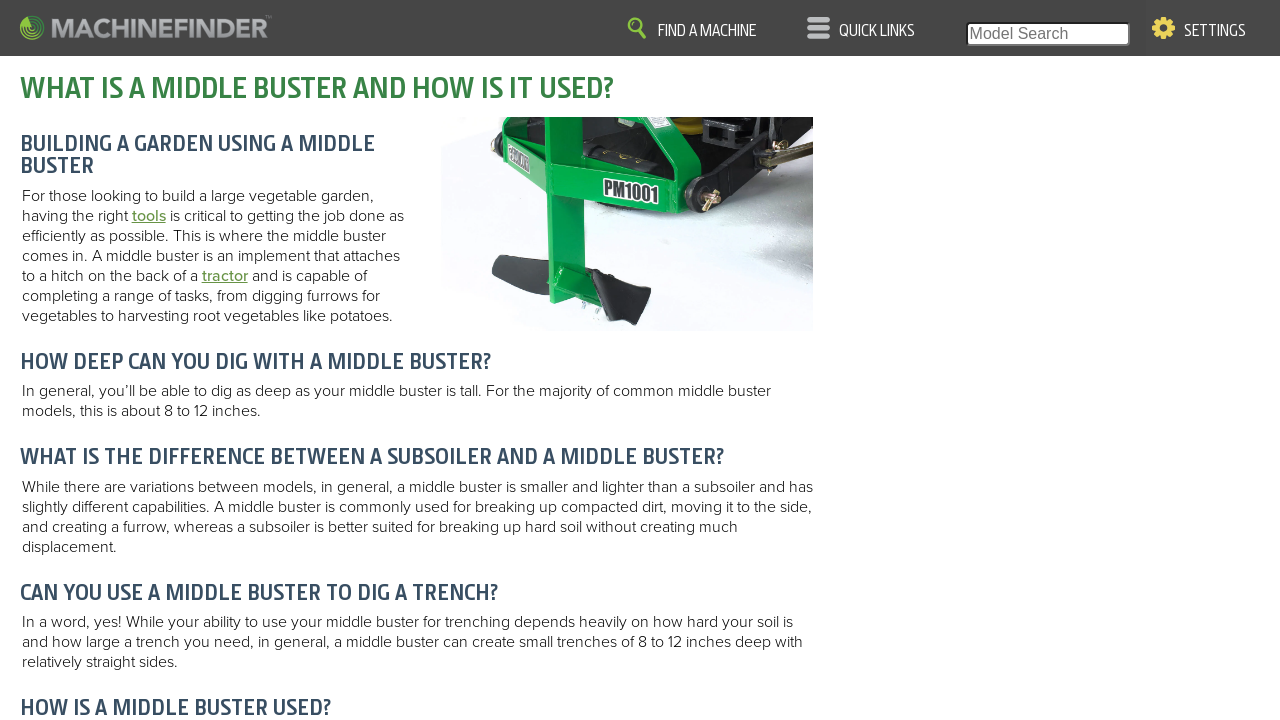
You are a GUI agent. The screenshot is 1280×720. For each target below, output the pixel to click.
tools (149, 216)
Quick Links (877, 31)
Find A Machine (707, 31)
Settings (1215, 31)
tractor (225, 276)
